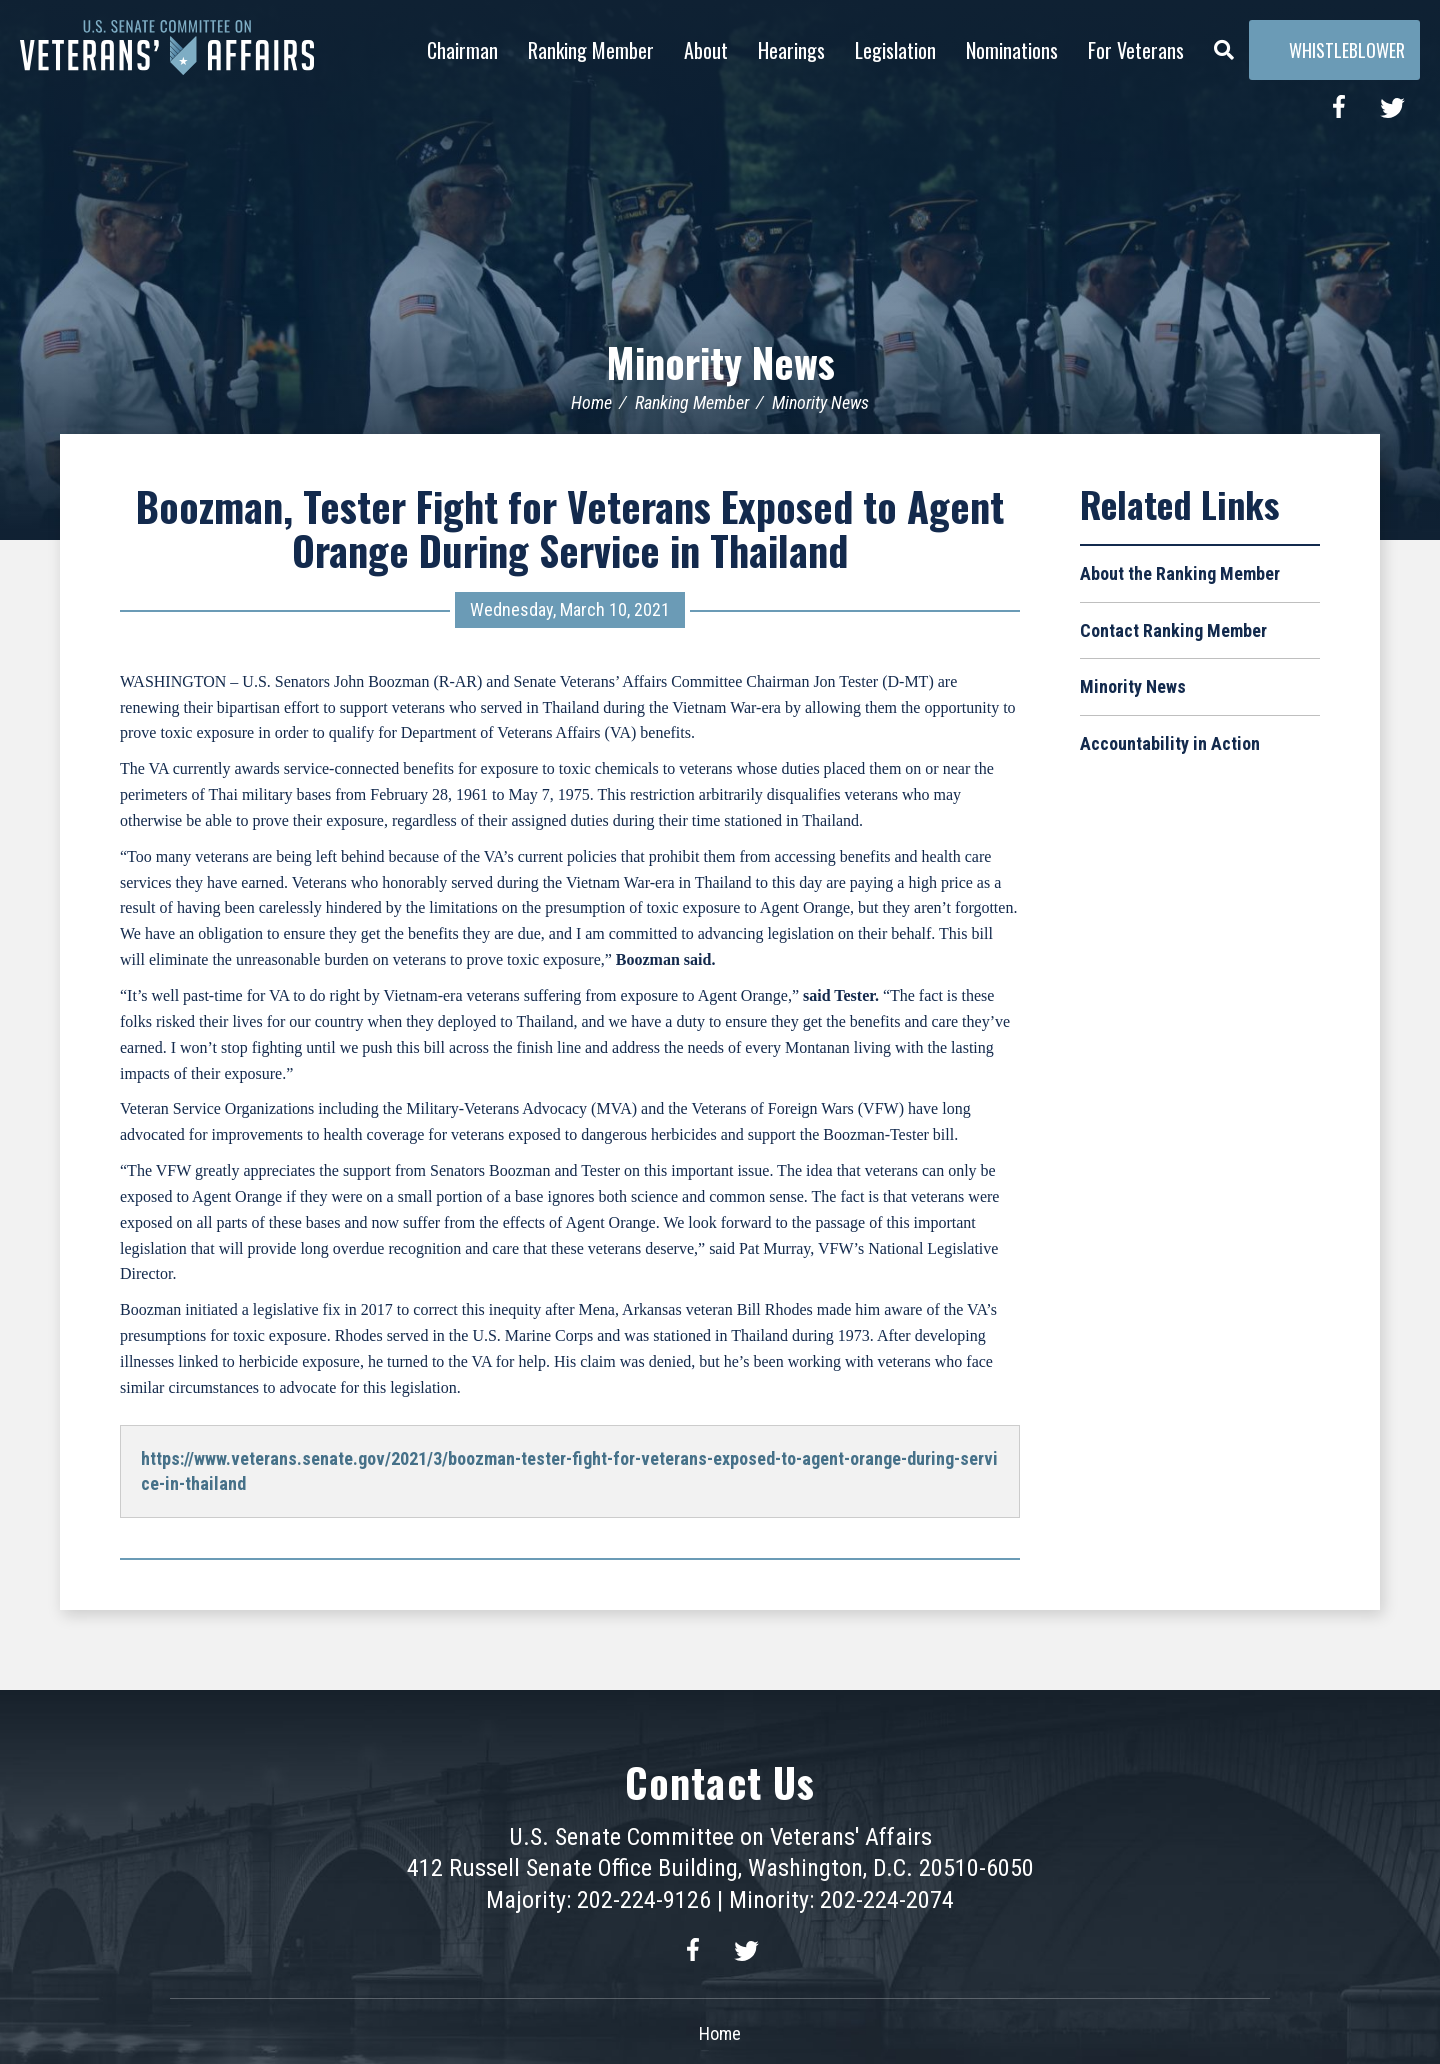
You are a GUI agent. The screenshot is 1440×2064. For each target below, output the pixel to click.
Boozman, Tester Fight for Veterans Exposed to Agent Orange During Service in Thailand (570, 528)
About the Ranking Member (1180, 573)
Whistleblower (1334, 50)
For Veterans (1136, 50)
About (706, 50)
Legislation (895, 50)
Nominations (1012, 50)
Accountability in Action (1170, 743)
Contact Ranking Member (1173, 630)
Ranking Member (591, 50)
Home (591, 402)
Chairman (462, 50)
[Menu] (1224, 45)
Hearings (791, 50)
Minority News (720, 362)
